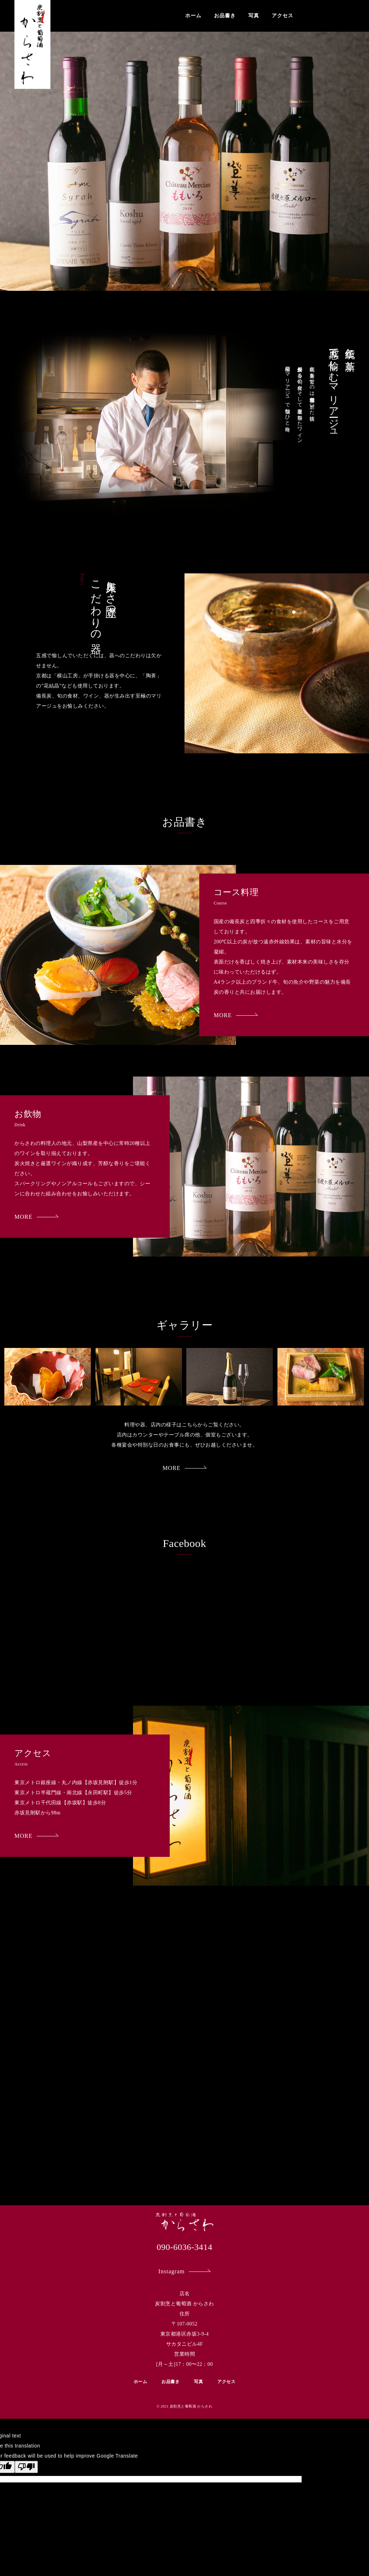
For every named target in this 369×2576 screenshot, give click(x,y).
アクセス (282, 15)
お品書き (225, 15)
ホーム (193, 15)
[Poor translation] (26, 2467)
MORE (236, 1015)
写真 (253, 15)
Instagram (185, 2271)
